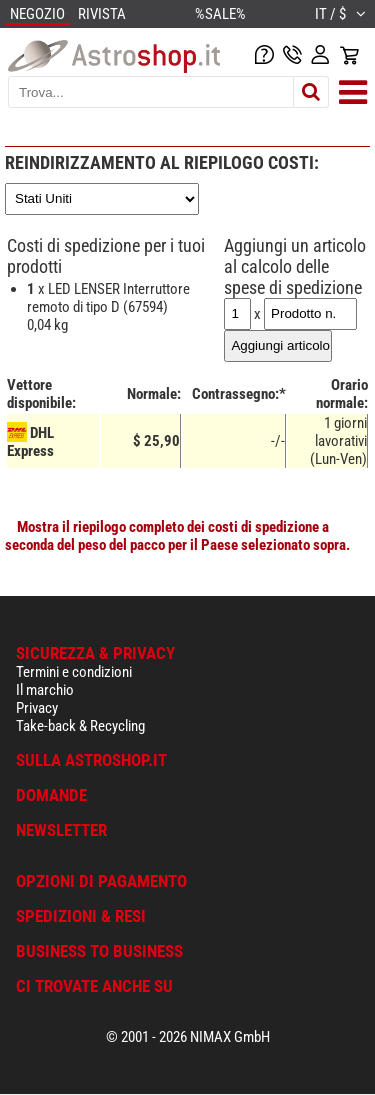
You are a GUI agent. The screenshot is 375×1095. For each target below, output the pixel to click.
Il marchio (45, 690)
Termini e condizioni (74, 672)
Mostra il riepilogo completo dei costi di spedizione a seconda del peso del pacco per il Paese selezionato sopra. (177, 536)
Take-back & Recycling (80, 726)
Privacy (37, 708)
